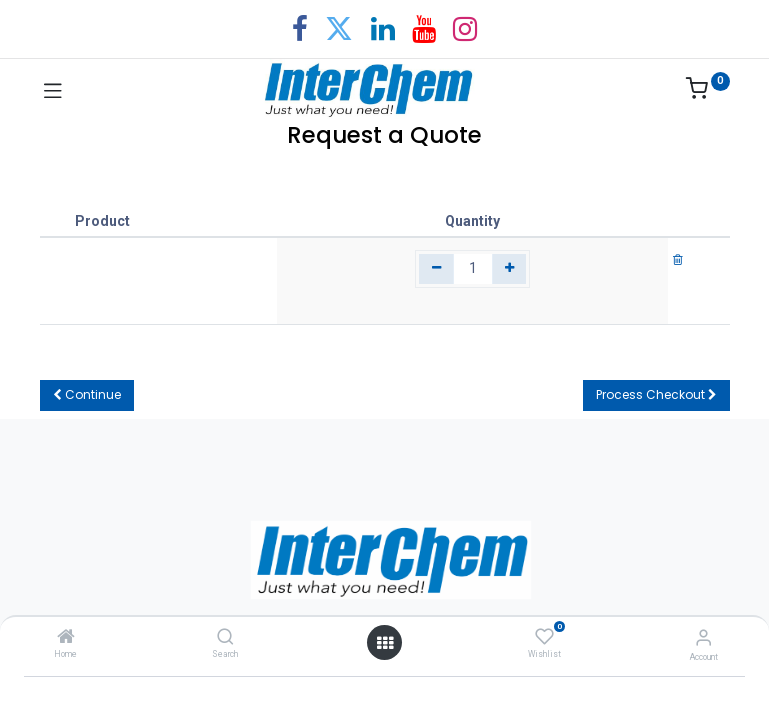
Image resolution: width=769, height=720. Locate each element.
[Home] (66, 638)
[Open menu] (385, 643)
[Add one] (509, 269)
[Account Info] (703, 637)
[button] (87, 395)
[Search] (225, 638)
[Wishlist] (544, 637)
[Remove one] (436, 269)
